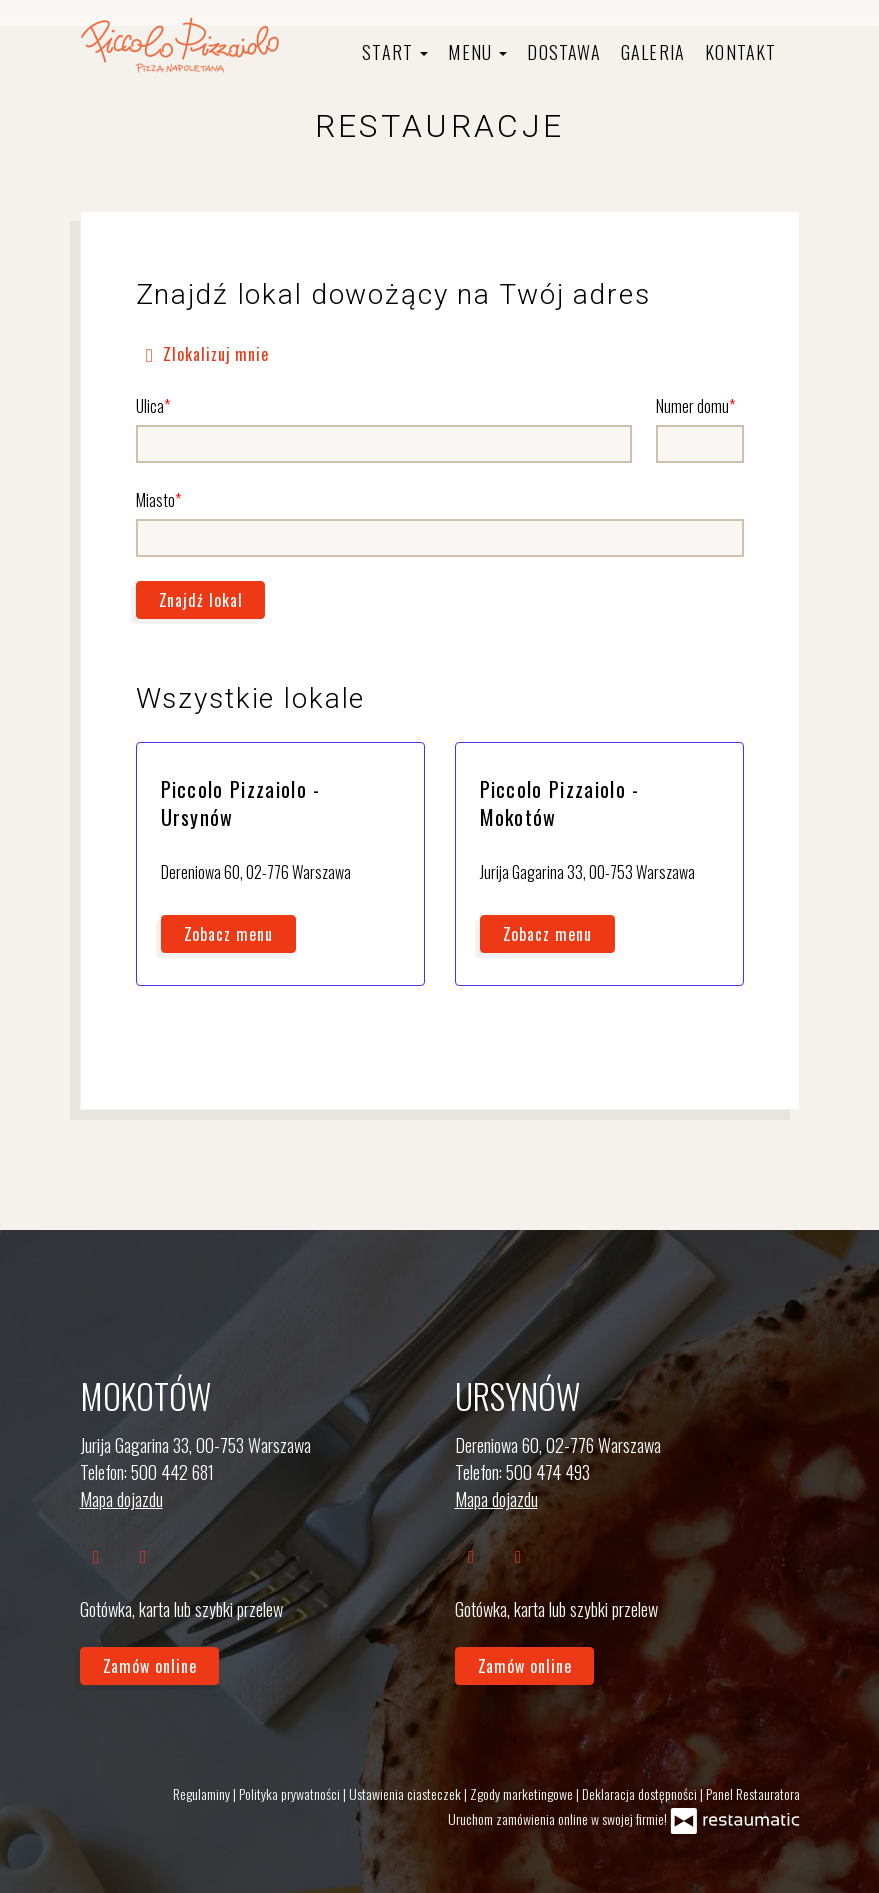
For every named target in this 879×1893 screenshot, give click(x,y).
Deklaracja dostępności (641, 1793)
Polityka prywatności (291, 1793)
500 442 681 (172, 1472)
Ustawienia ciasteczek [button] (406, 1793)
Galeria (653, 52)
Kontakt (740, 52)
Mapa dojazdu (121, 1499)
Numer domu (692, 406)
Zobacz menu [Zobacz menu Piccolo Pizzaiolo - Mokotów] (547, 934)
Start (395, 52)
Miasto (155, 500)
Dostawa (563, 52)
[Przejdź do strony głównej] (180, 44)
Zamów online (150, 1666)
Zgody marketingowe (523, 1793)
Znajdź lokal (201, 600)
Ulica (150, 406)
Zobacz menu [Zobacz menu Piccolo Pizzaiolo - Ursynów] (228, 934)
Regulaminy (203, 1793)
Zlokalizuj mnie (203, 352)
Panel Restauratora (753, 1793)
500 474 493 (548, 1472)
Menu (477, 52)
